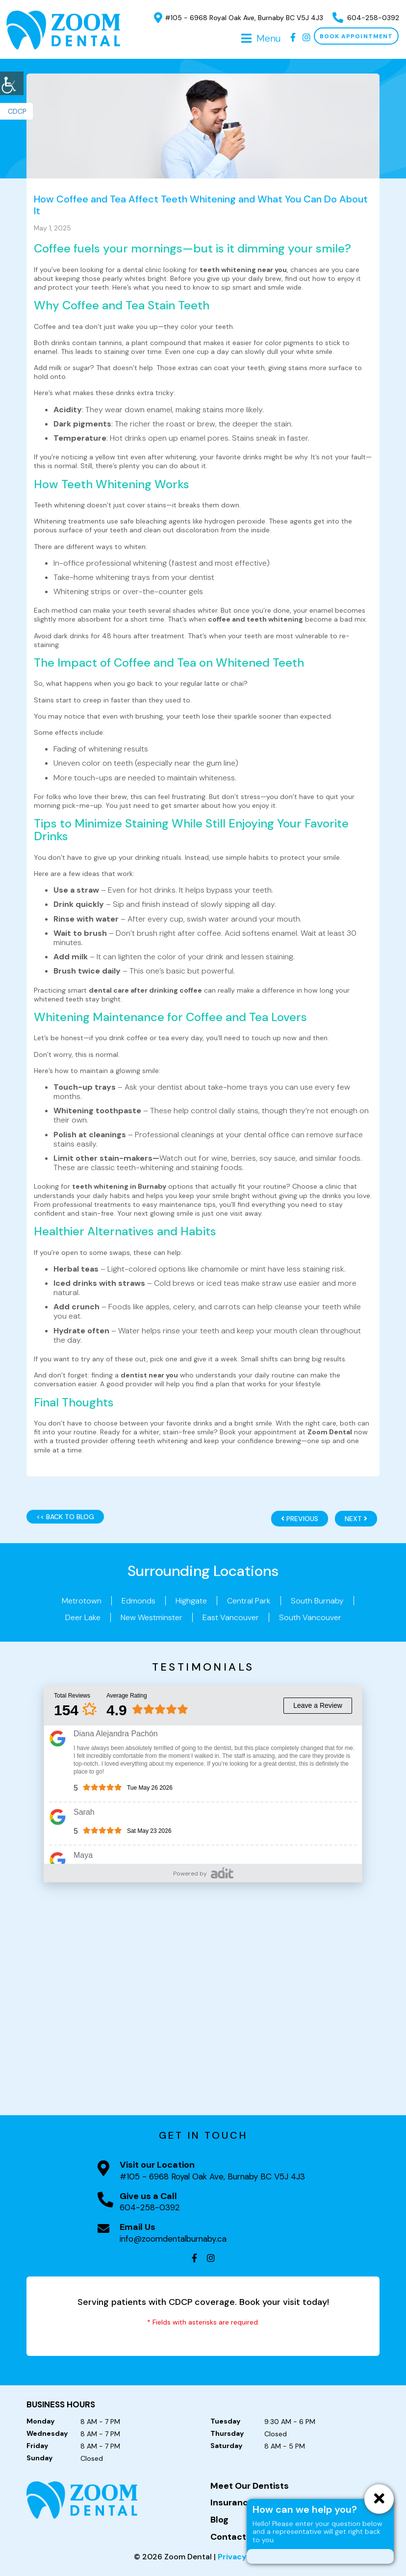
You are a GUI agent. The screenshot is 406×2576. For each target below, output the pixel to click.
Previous (299, 1518)
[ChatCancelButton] (379, 2499)
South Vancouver (310, 1617)
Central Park (249, 1601)
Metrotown (82, 1601)
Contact (228, 2537)
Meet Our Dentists (249, 2486)
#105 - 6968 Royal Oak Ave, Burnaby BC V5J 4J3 (238, 17)
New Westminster (151, 1617)
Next (356, 1518)
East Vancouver (231, 1617)
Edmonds (138, 1601)
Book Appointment (356, 36)
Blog (219, 2520)
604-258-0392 (365, 17)
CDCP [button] (17, 111)
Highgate (191, 1601)
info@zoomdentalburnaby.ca (173, 2238)
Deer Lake (83, 1617)
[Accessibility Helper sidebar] (12, 83)
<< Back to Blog (65, 1516)
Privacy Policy (245, 2556)
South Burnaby (317, 1601)
